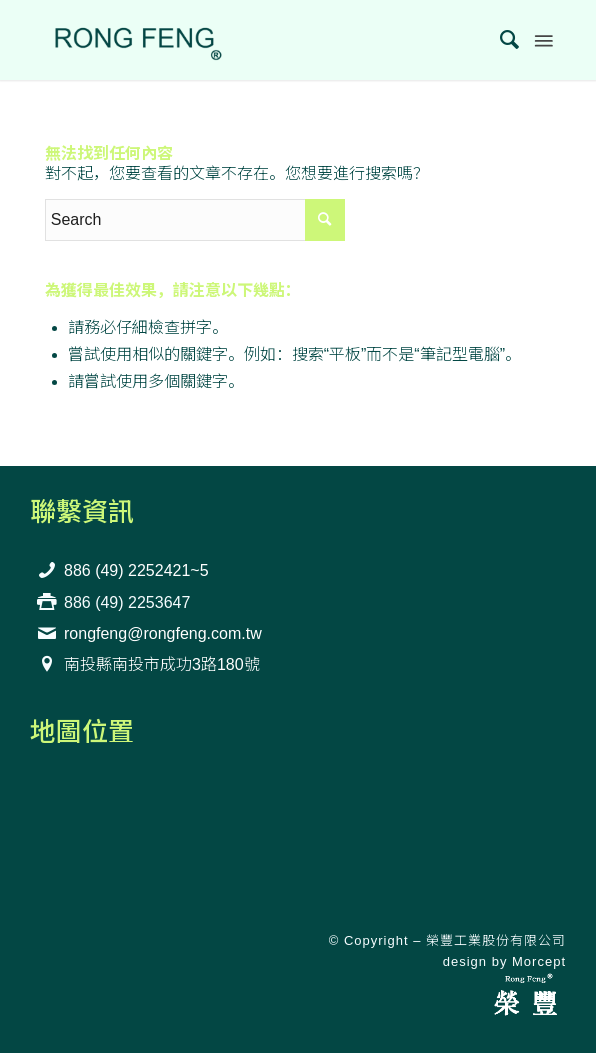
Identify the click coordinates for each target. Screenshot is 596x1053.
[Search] (500, 40)
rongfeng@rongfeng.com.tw (163, 633)
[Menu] (542, 40)
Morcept (539, 961)
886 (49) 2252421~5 (136, 570)
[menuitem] (500, 40)
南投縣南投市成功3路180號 (162, 664)
